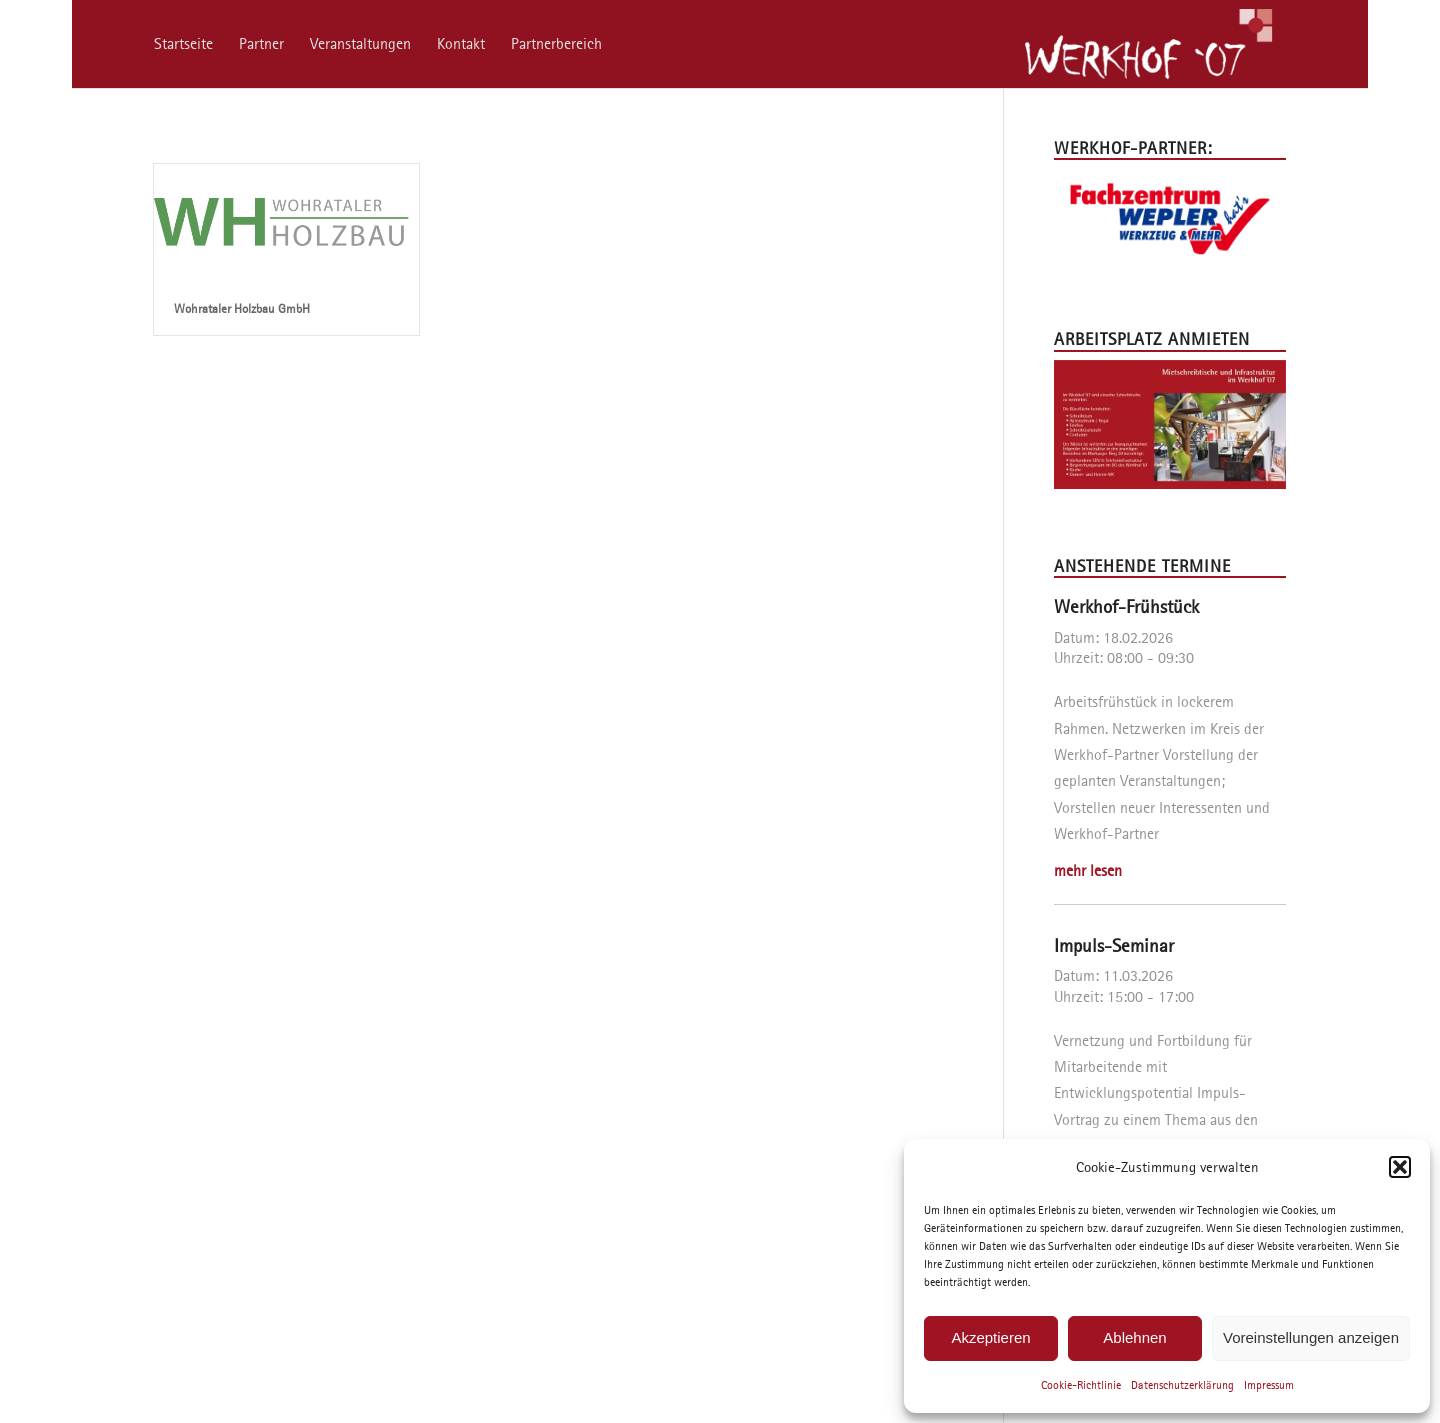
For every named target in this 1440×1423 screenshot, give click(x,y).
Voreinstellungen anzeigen (1311, 1337)
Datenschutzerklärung (1182, 1384)
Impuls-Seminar (1114, 945)
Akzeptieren (990, 1337)
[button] (1400, 1167)
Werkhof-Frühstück (1126, 606)
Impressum (1269, 1384)
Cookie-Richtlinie (1081, 1384)
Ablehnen (1134, 1337)
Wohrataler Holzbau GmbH (242, 308)
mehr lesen (1088, 870)
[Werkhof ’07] (1147, 44)
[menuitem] (183, 44)
